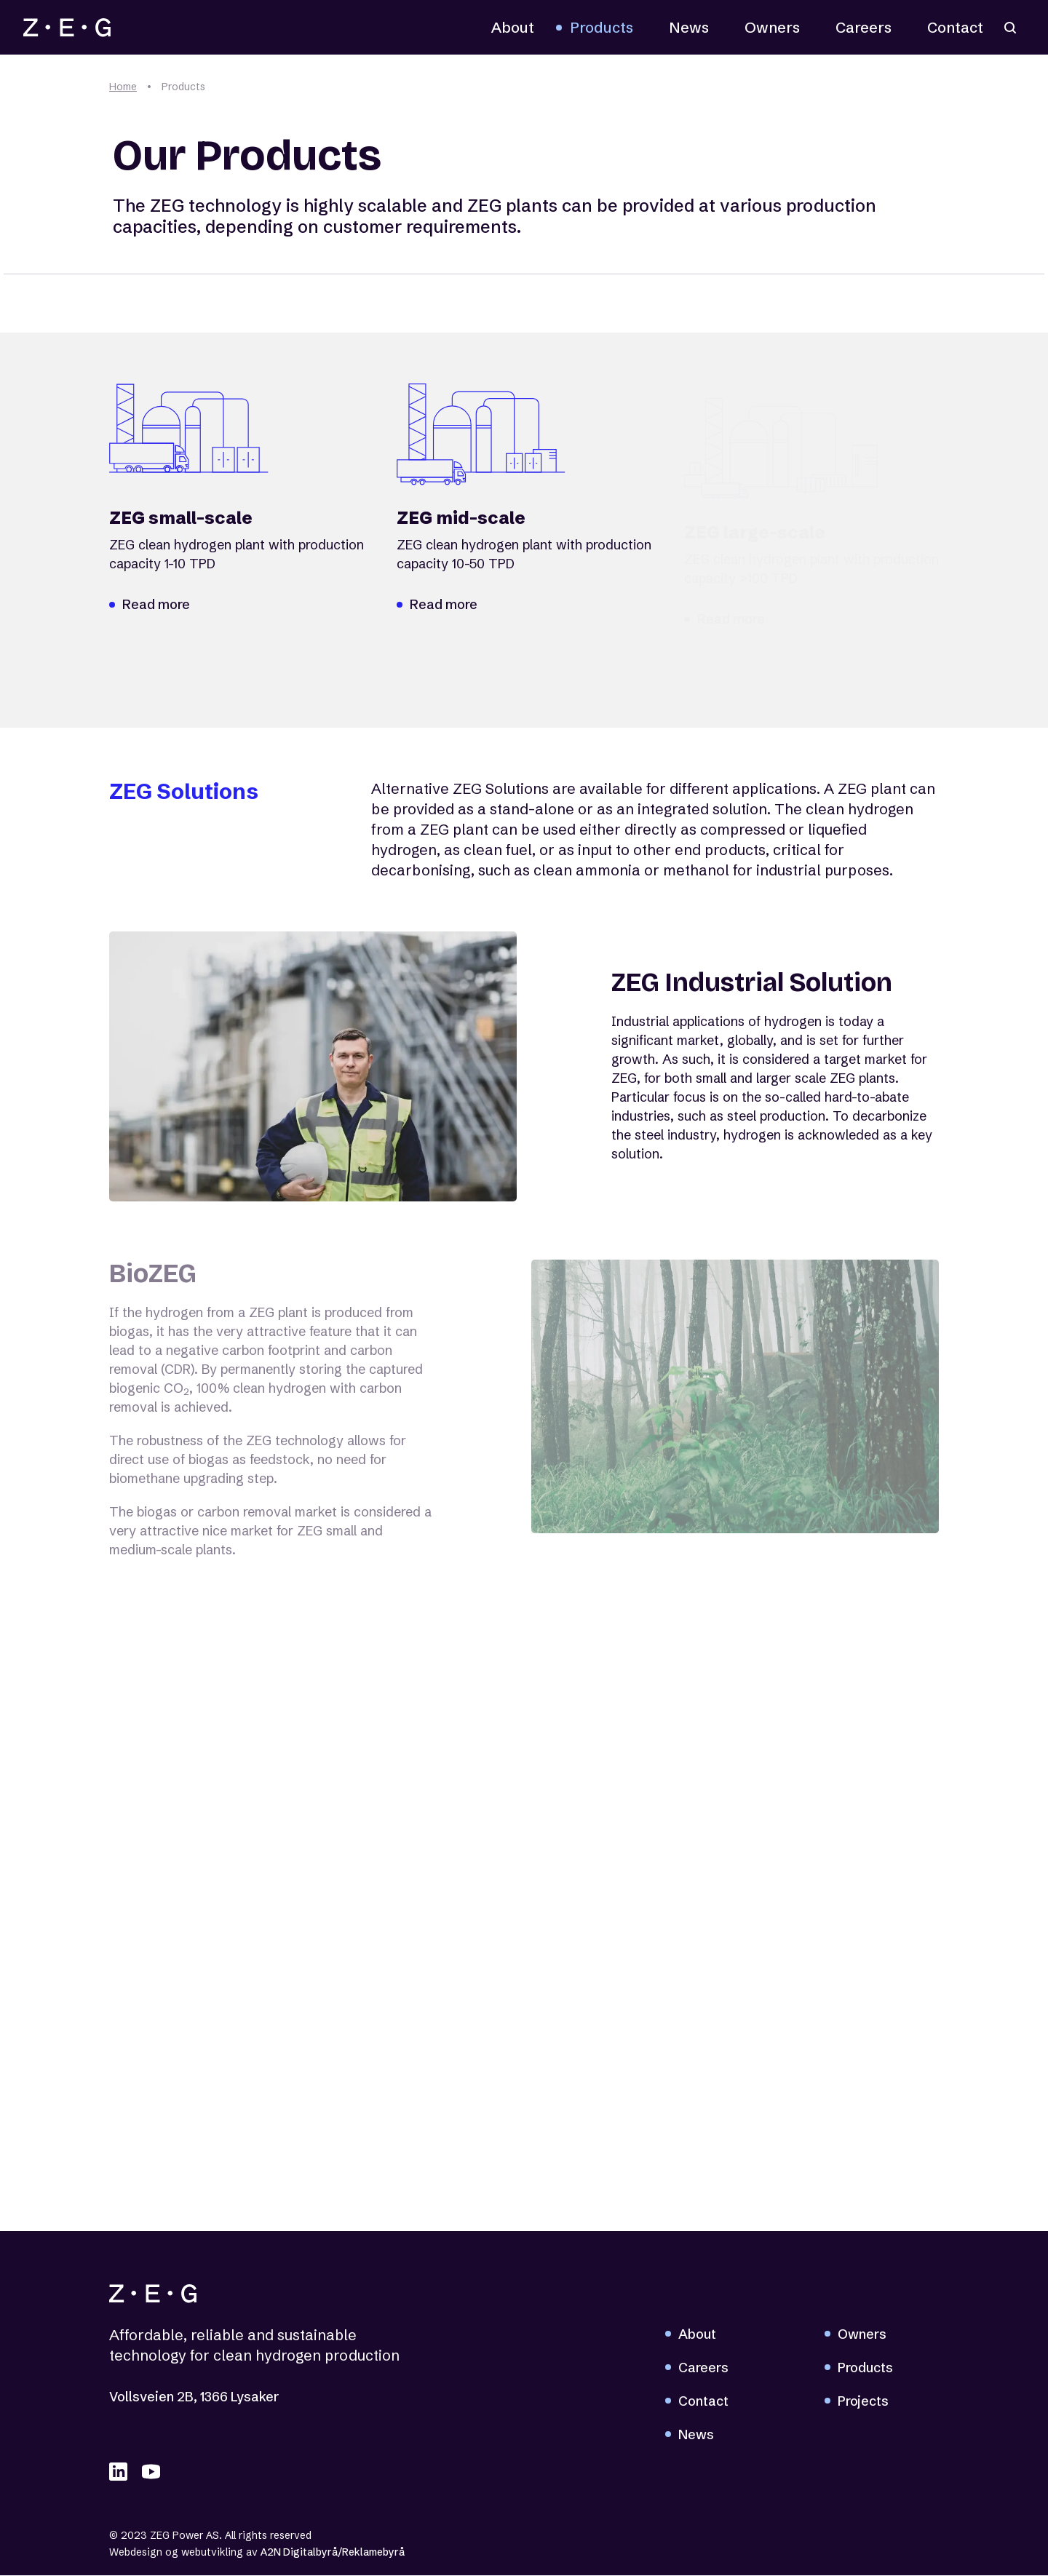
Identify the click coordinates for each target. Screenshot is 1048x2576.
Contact (955, 27)
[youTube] (151, 2472)
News (689, 27)
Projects (863, 2401)
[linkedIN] (118, 2472)
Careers (863, 27)
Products (601, 27)
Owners (772, 27)
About (512, 27)
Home (123, 86)
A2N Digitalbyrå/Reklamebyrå (333, 2552)
